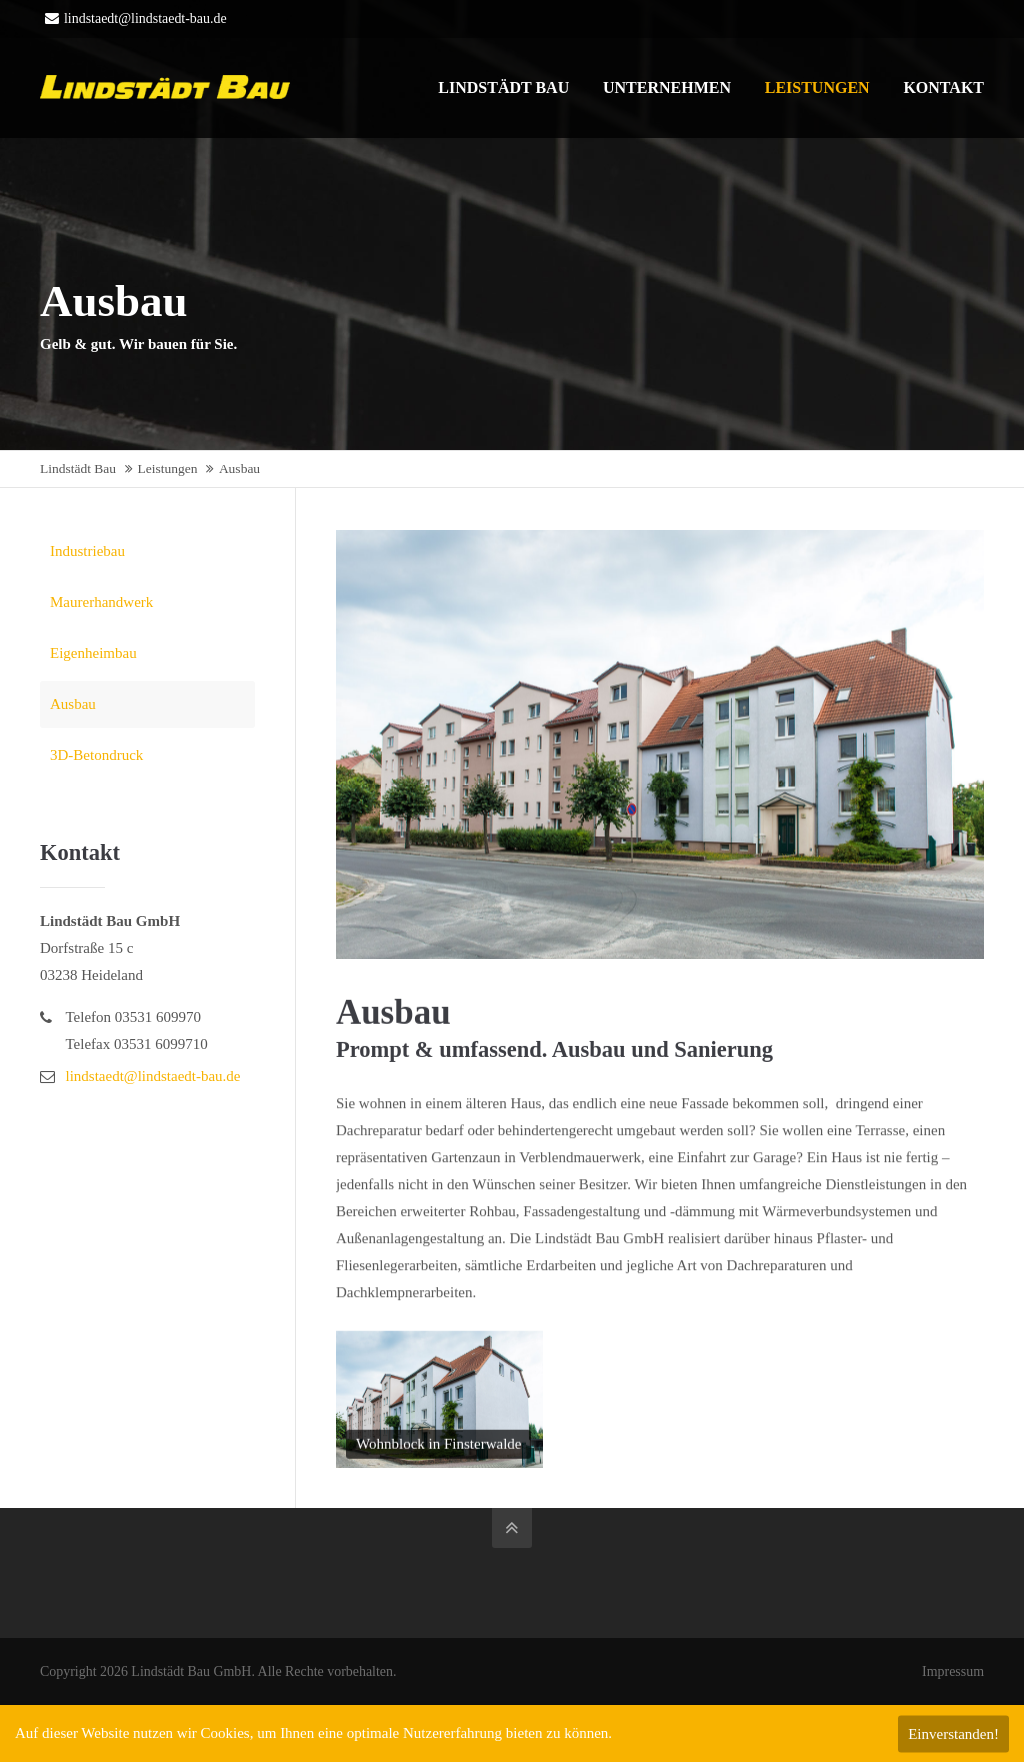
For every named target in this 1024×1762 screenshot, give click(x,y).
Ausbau (73, 704)
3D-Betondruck (96, 755)
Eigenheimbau (93, 653)
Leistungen (168, 468)
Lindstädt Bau (78, 468)
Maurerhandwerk (101, 602)
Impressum (953, 1671)
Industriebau (87, 551)
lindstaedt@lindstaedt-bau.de (136, 18)
